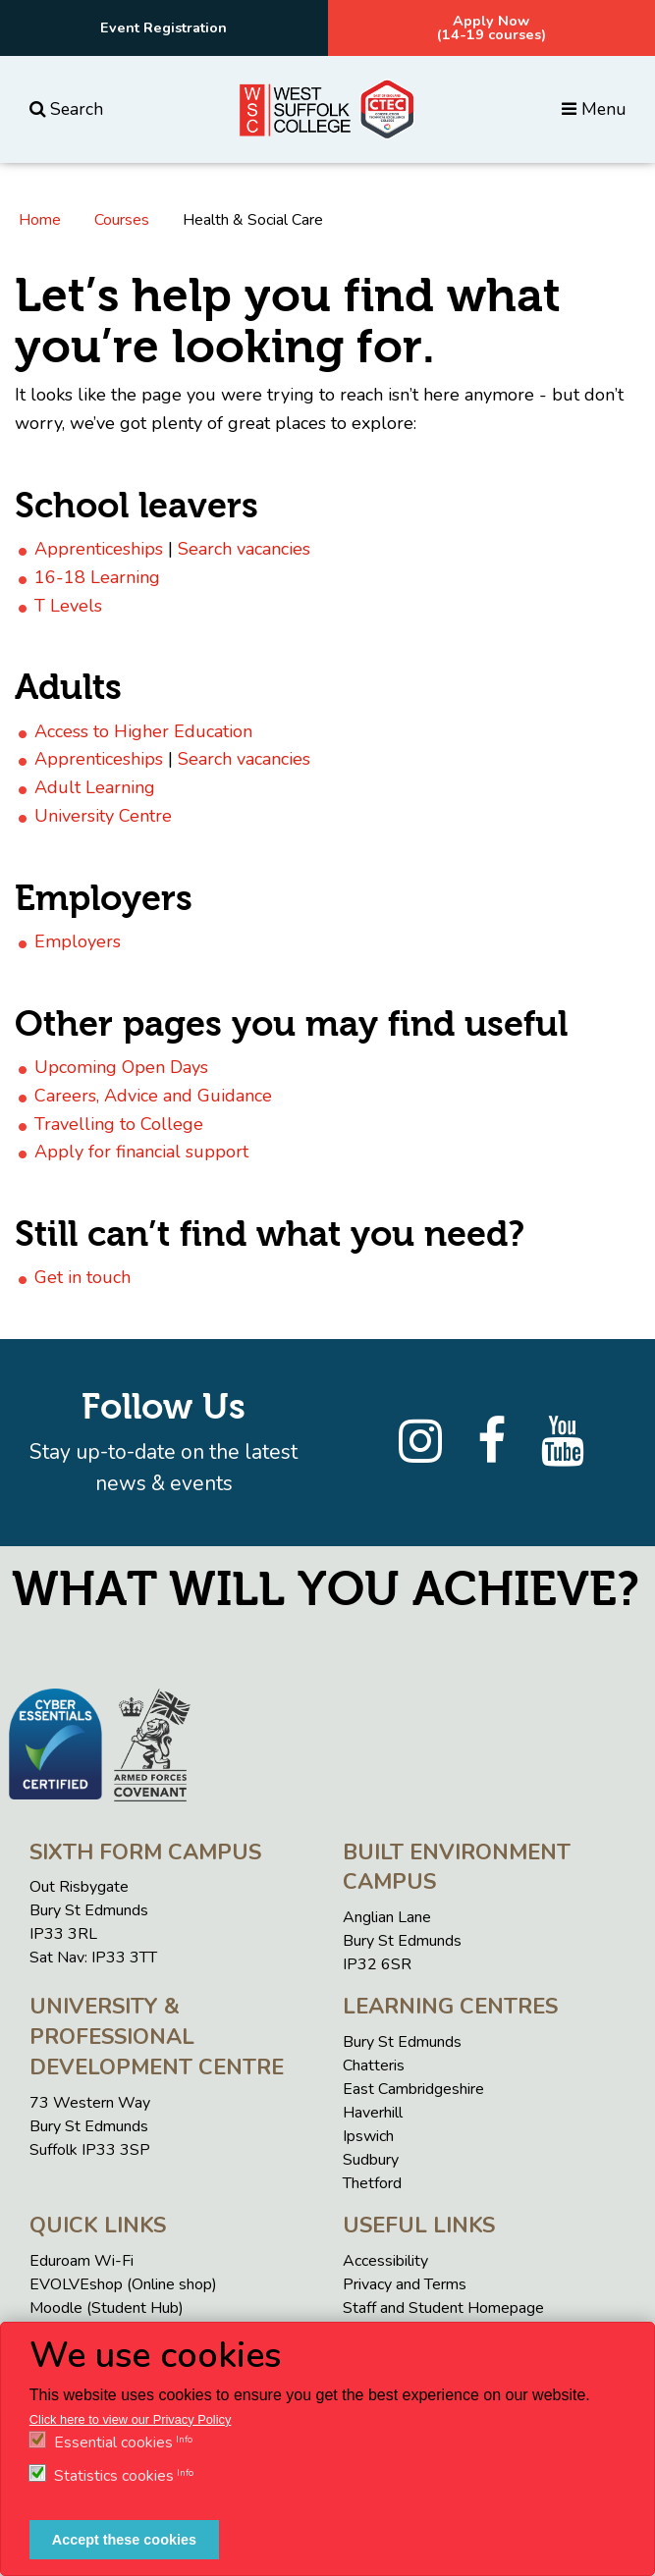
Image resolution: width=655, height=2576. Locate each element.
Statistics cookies (114, 2476)
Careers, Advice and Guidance (153, 1095)
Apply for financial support (141, 1151)
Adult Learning (94, 787)
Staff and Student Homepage (443, 2308)
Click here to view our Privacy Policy (130, 2419)
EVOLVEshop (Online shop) (123, 2284)
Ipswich (368, 2136)
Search (66, 109)
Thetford (372, 2183)
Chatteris (374, 2065)
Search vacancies (244, 549)
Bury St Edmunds (402, 2042)
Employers (77, 941)
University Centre (103, 816)
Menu (594, 109)
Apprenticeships (98, 549)
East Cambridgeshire (413, 2089)
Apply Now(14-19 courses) (491, 27)
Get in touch (82, 1277)
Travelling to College (118, 1124)
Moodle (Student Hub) (106, 2308)
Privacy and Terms (404, 2284)
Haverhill (373, 2112)
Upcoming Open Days (121, 1067)
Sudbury (371, 2160)
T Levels (68, 605)
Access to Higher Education (143, 731)
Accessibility (385, 2261)
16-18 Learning (97, 577)
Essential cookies (113, 2442)
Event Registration (163, 27)
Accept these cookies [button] (124, 2540)
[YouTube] (562, 1442)
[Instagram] (420, 1442)
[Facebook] (491, 1442)
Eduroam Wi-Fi (81, 2261)
